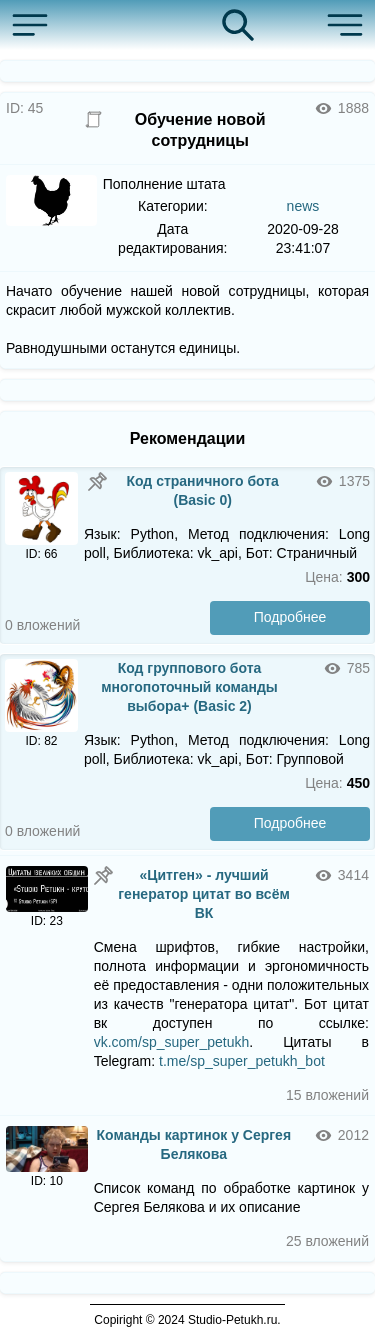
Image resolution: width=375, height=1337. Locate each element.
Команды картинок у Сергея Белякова (194, 1144)
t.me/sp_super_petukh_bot (242, 1061)
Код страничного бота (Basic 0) (202, 490)
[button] (35, 25)
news (303, 206)
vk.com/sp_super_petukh (172, 1042)
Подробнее (290, 617)
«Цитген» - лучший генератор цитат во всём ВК (204, 894)
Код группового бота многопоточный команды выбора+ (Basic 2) (189, 687)
